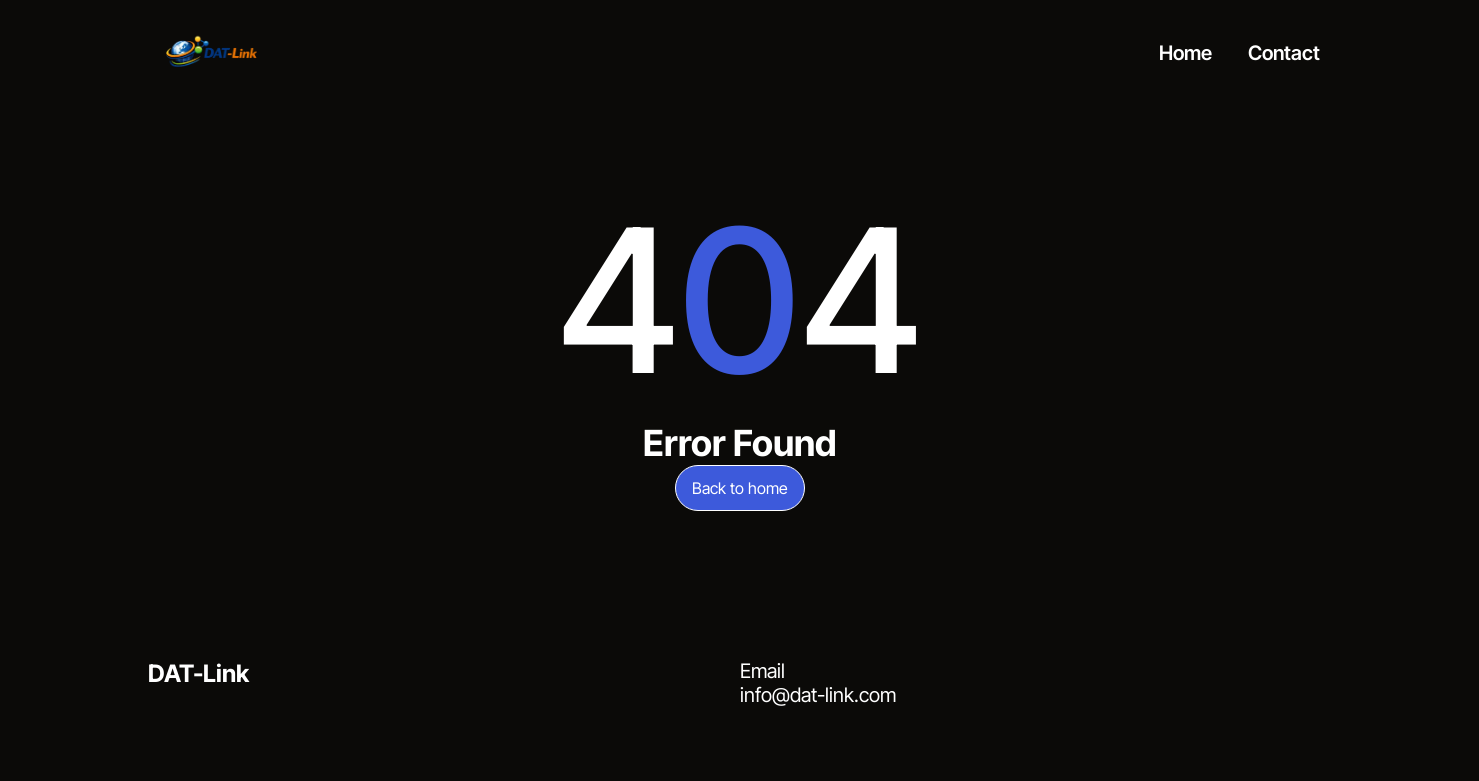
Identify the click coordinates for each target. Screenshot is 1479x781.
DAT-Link (198, 673)
